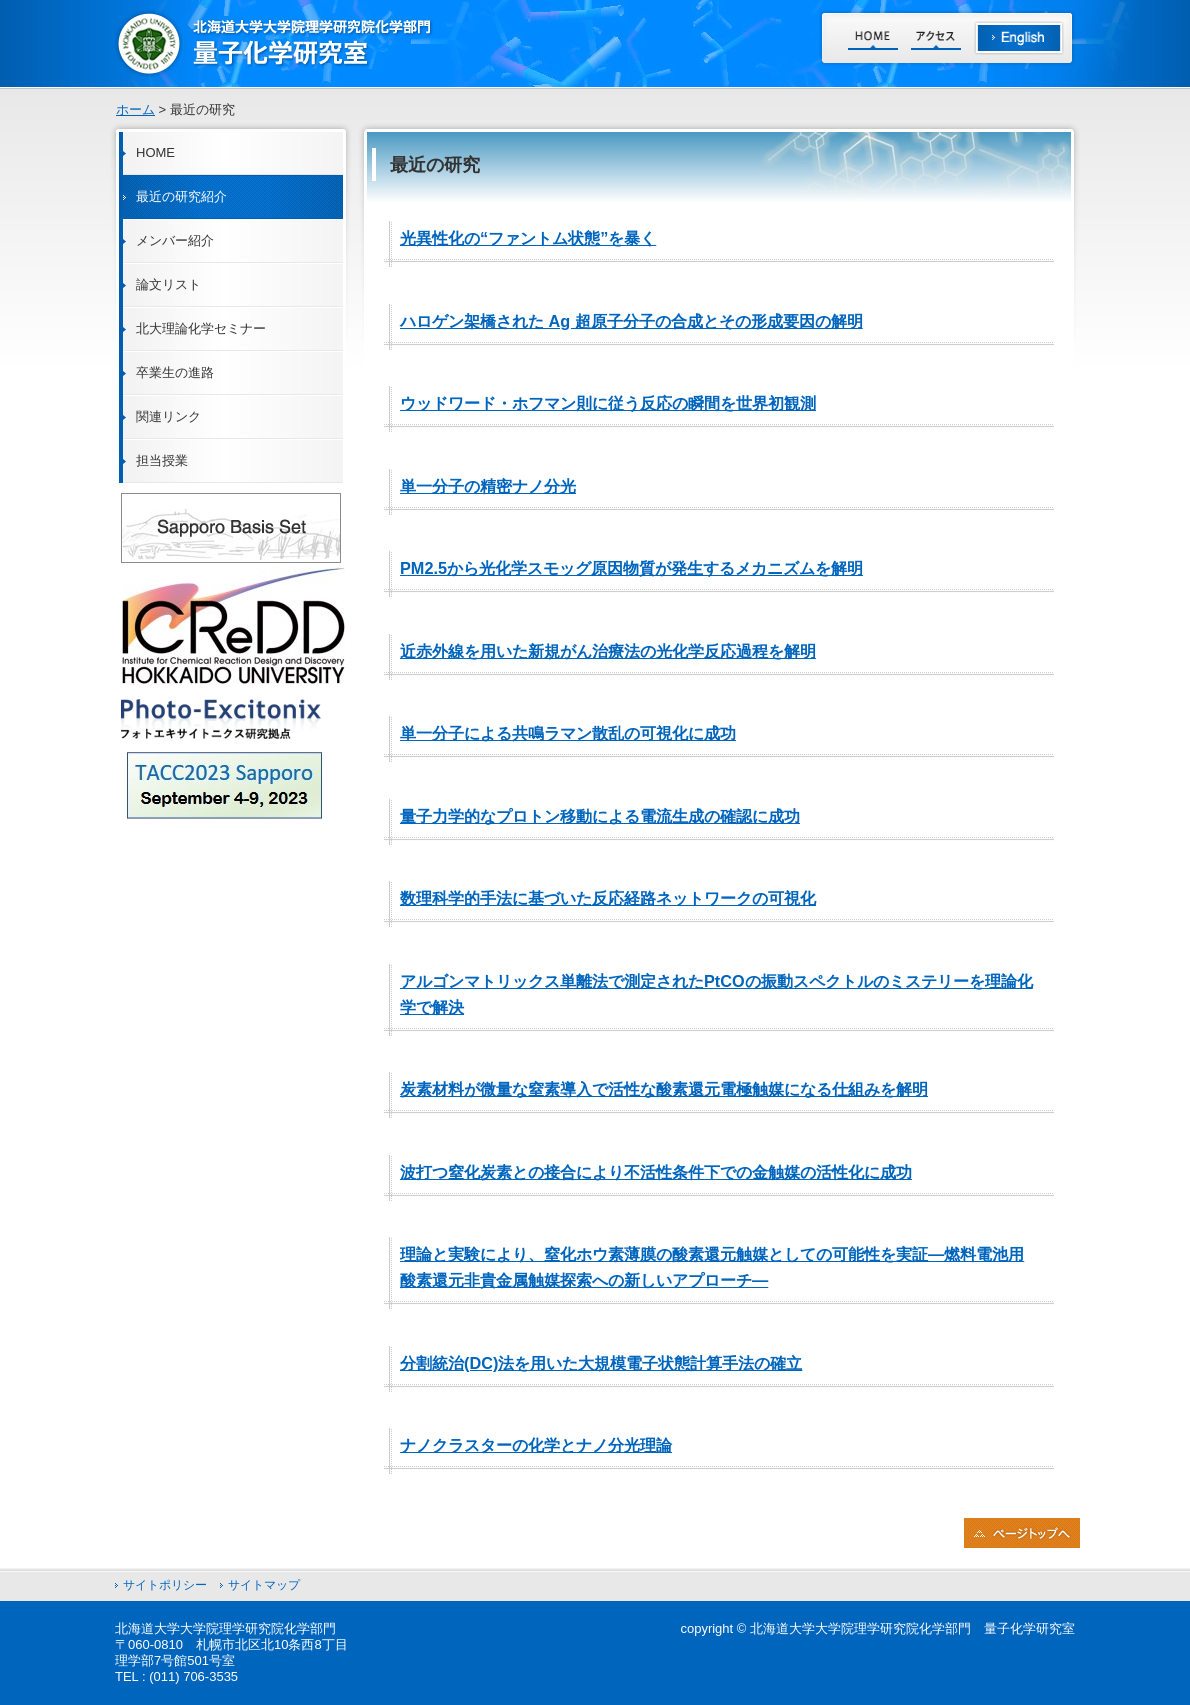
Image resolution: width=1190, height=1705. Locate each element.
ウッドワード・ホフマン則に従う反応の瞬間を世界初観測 (608, 403)
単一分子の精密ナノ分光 (488, 486)
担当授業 (162, 460)
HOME (155, 152)
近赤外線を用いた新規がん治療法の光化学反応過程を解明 (608, 651)
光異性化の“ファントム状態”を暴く (528, 238)
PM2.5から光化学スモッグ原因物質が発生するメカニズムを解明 (631, 568)
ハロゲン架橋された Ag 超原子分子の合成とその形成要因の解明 (631, 321)
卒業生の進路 (175, 372)
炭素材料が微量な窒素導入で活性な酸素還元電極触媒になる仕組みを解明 (664, 1089)
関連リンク (168, 416)
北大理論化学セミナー (201, 328)
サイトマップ (264, 1585)
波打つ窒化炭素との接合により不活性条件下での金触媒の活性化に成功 (656, 1172)
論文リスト (168, 284)
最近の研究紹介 (181, 196)
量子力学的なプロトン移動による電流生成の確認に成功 (600, 816)
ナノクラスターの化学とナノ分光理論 (536, 1445)
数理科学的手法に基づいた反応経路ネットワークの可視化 (608, 898)
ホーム (135, 109)
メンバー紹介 (175, 240)
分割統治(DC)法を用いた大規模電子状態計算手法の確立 (601, 1363)
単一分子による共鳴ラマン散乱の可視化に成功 (568, 733)
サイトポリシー (165, 1585)
